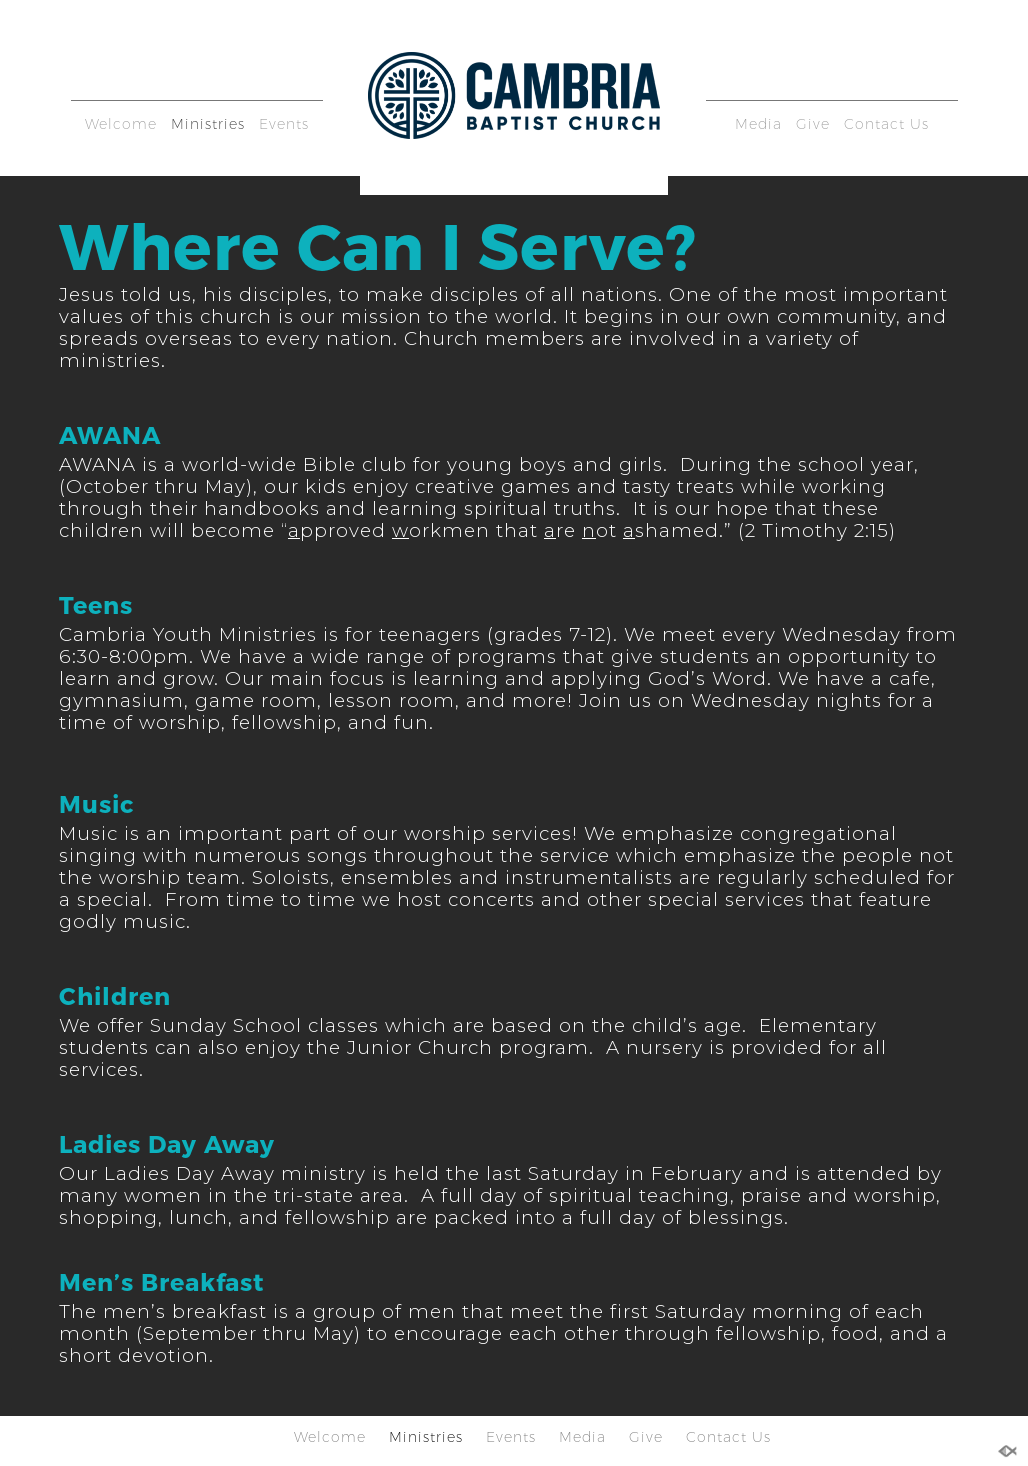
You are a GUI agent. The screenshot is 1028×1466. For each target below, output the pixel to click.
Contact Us (886, 124)
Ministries (208, 124)
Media (758, 124)
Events (284, 124)
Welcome (121, 124)
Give (813, 124)
